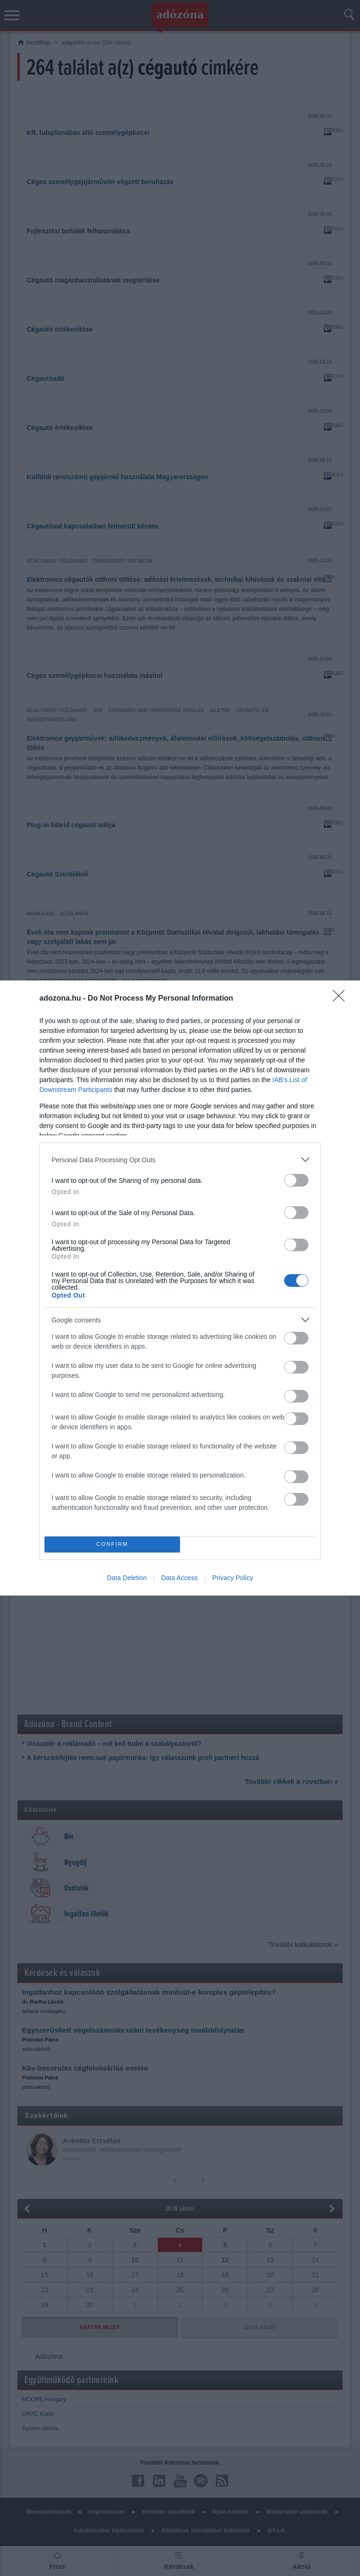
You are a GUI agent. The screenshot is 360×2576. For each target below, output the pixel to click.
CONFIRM (112, 1544)
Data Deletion (127, 1577)
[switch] (296, 1180)
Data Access (179, 1577)
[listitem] (180, 1160)
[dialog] (180, 1288)
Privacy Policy (232, 1577)
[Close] (342, 999)
